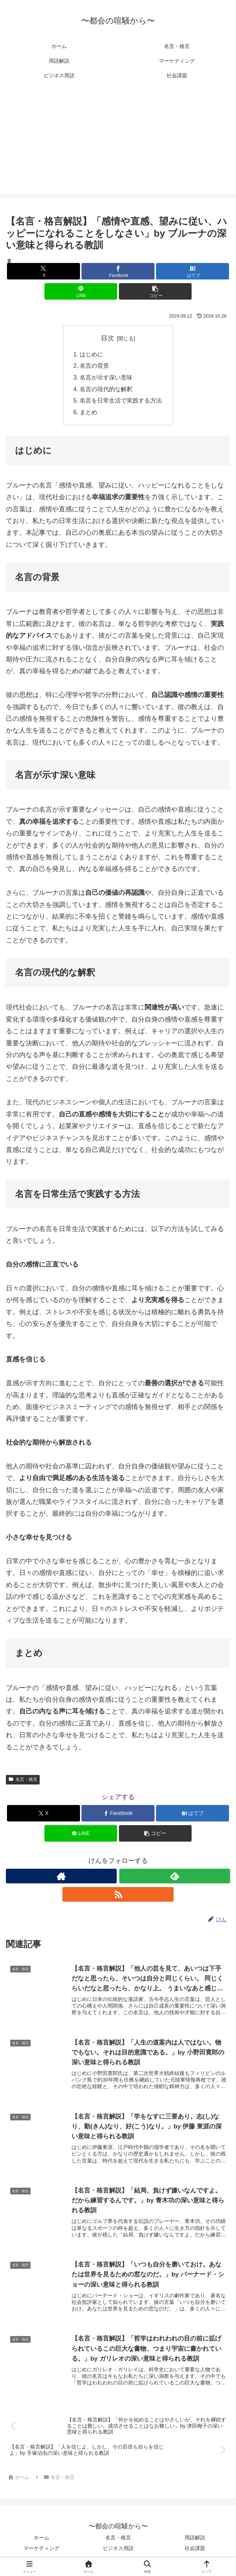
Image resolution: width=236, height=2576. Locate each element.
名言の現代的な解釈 (106, 390)
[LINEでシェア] (80, 291)
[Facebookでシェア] (118, 271)
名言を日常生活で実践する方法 (121, 402)
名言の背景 (94, 366)
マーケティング (41, 2552)
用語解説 (195, 2542)
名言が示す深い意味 (106, 378)
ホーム (41, 2542)
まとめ (89, 414)
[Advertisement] (118, 143)
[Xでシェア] (43, 271)
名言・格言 (22, 1781)
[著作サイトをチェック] (61, 1878)
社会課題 (195, 2552)
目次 (107, 338)
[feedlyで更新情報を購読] (174, 1878)
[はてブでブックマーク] (192, 271)
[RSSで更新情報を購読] (117, 1896)
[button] (155, 291)
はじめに (92, 354)
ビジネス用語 (118, 2552)
